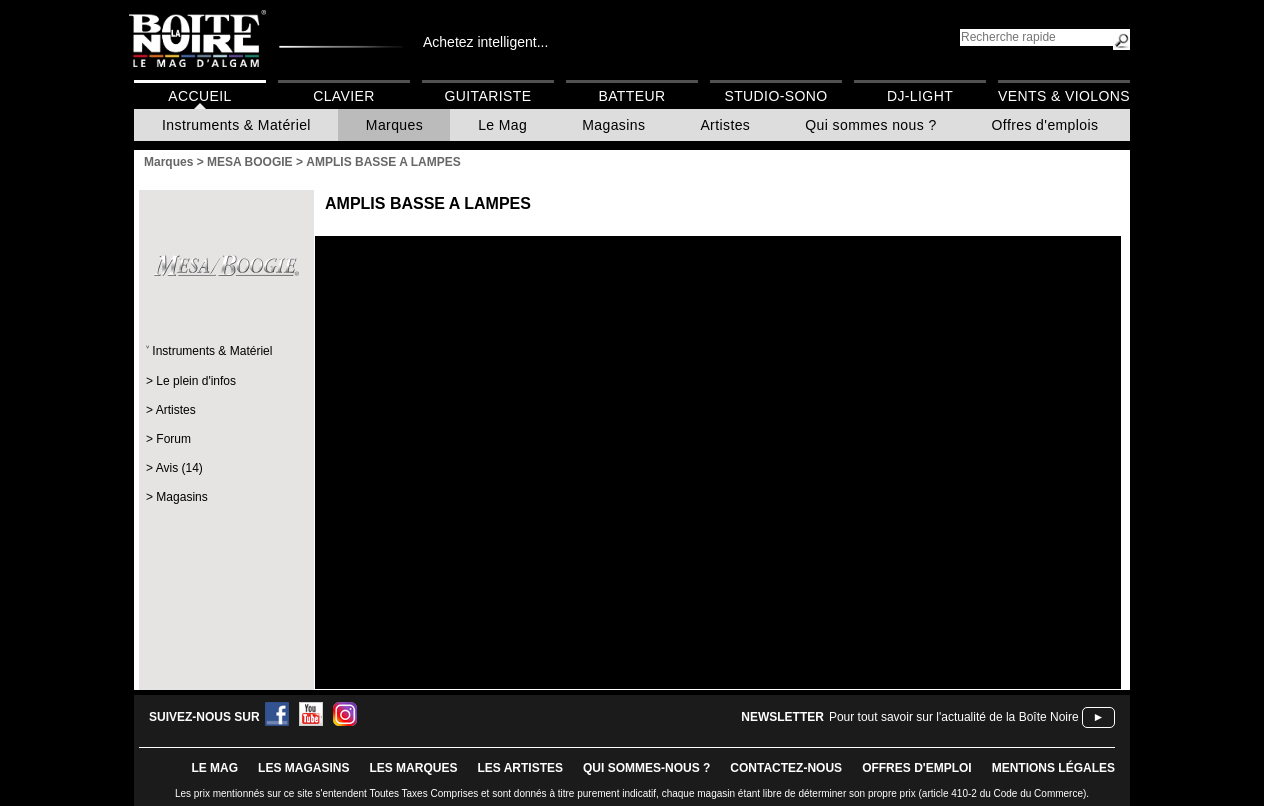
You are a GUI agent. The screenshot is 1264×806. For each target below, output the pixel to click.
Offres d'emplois (1045, 125)
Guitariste (488, 96)
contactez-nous (786, 768)
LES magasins (303, 768)
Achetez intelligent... (485, 42)
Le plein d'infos (196, 381)
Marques (394, 125)
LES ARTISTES (520, 768)
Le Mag (502, 125)
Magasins (613, 125)
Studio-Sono (775, 96)
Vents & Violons (1064, 96)
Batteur (631, 96)
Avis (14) (179, 468)
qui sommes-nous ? (646, 768)
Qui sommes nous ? (870, 125)
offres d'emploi (917, 768)
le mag (214, 768)
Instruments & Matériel (236, 125)
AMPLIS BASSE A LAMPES (428, 203)
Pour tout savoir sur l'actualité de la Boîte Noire (954, 717)
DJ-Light (920, 96)
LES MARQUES (413, 768)
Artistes (725, 125)
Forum (173, 439)
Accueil (199, 96)
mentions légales (1053, 768)
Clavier (344, 96)
